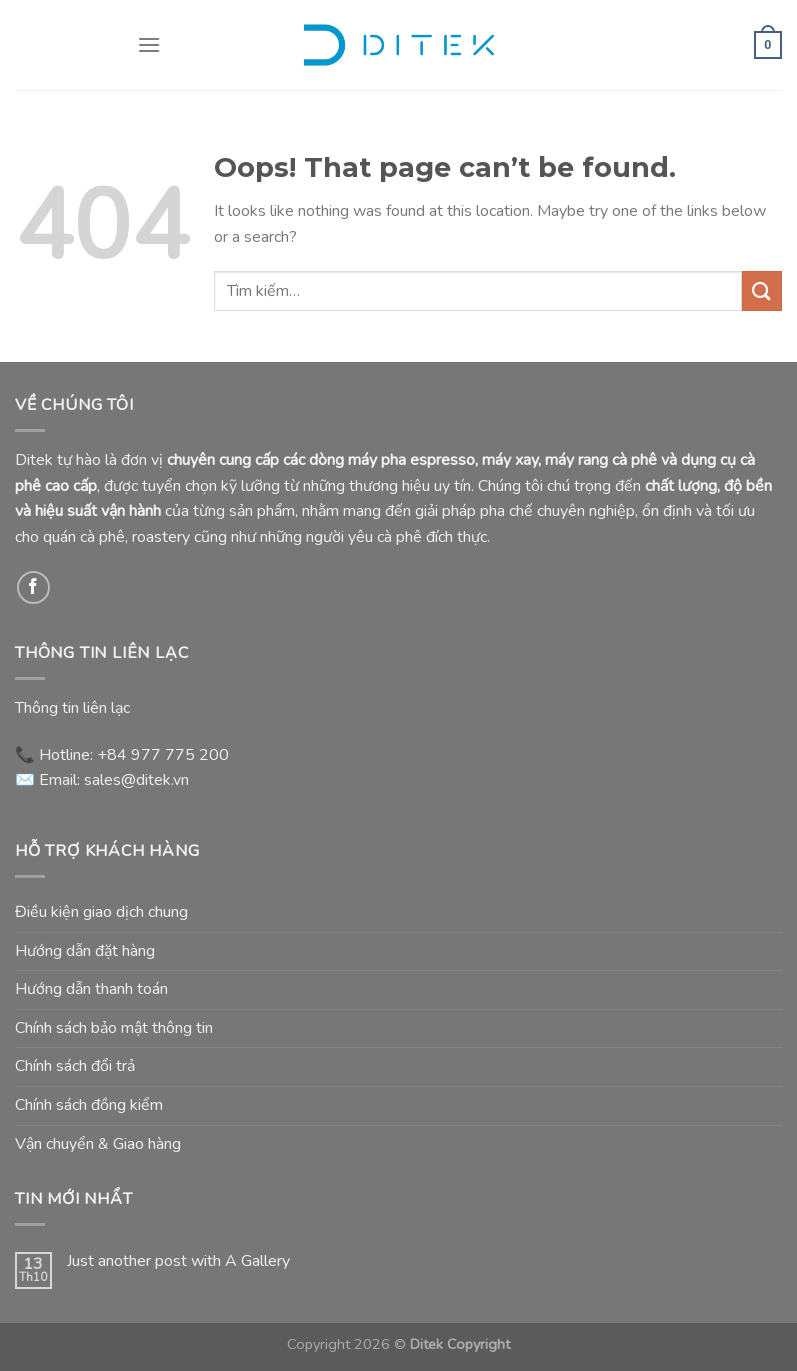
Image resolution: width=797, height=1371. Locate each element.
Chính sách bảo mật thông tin (114, 1028)
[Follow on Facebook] (33, 587)
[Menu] (149, 44)
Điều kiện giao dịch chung (101, 912)
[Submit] (762, 290)
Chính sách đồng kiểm (89, 1105)
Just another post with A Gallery (178, 1261)
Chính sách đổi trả (75, 1066)
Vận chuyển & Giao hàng (98, 1144)
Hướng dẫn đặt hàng (85, 951)
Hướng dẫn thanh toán (91, 989)
